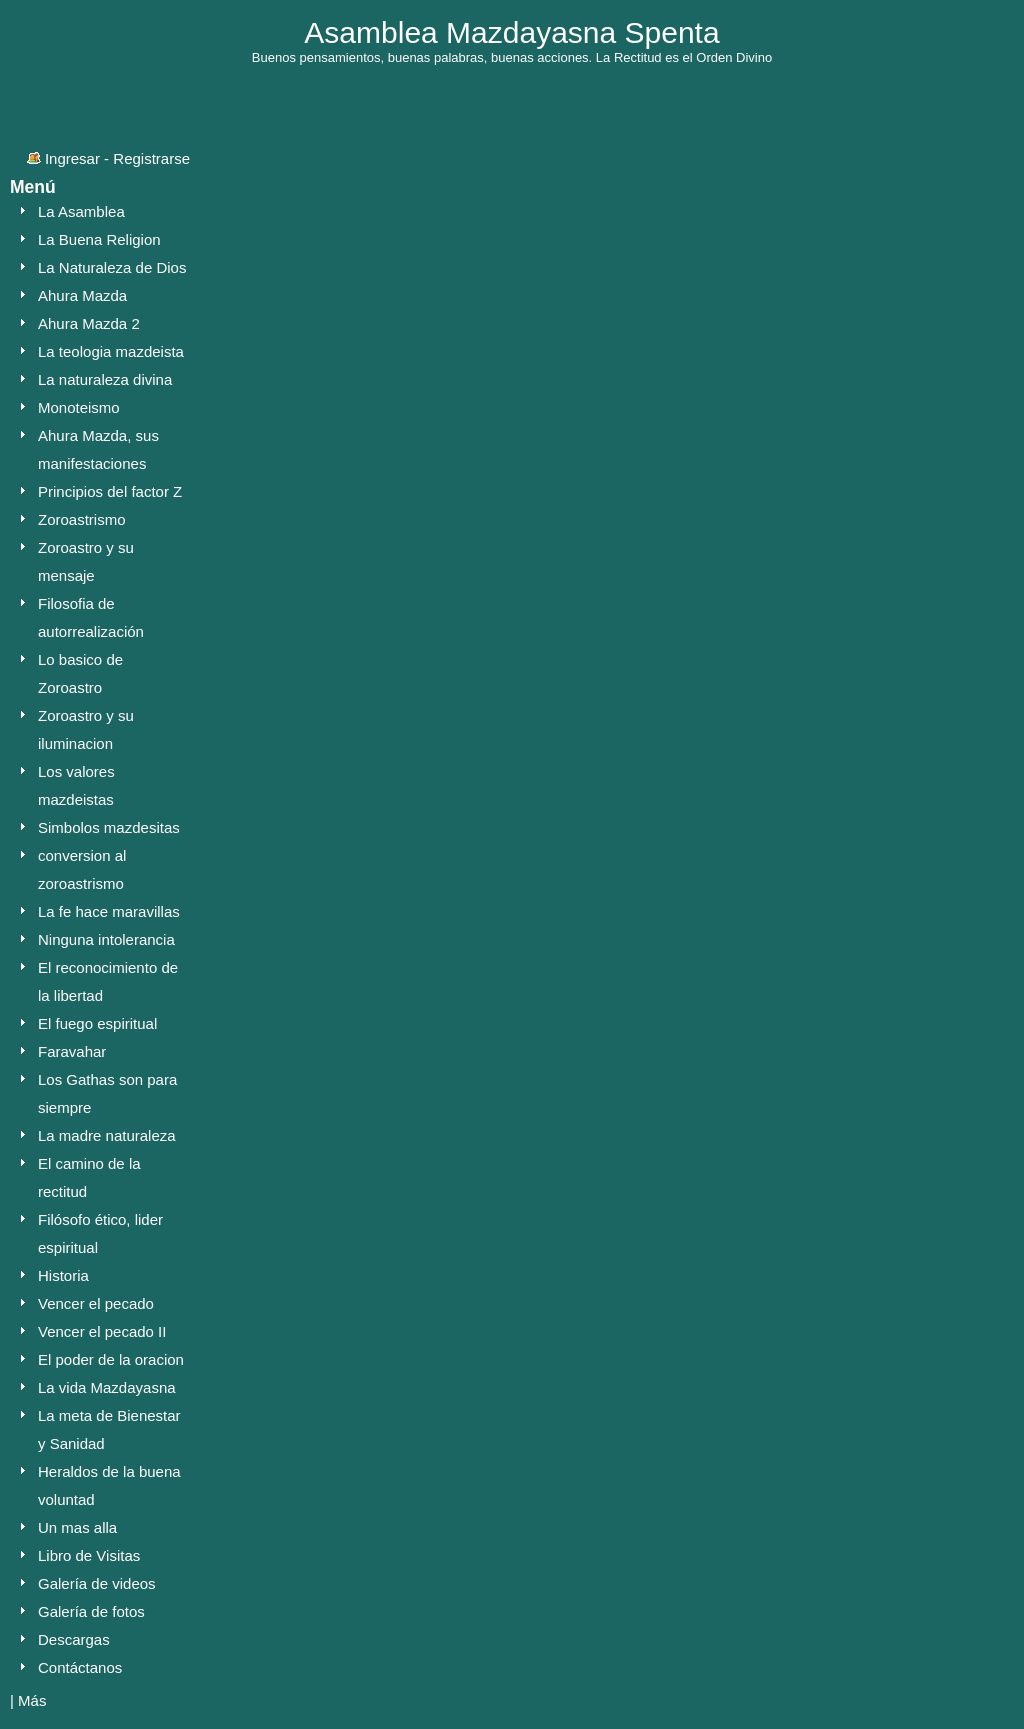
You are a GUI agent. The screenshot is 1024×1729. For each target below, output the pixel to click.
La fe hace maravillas (109, 911)
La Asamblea (81, 211)
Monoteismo (79, 407)
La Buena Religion (99, 239)
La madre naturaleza (107, 1135)
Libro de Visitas (89, 1555)
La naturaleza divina (105, 379)
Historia (63, 1275)
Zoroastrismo (82, 519)
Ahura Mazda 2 (89, 323)
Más (32, 1700)
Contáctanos (80, 1667)
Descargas (74, 1639)
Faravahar (72, 1051)
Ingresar (72, 158)
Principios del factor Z (110, 491)
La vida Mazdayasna (107, 1387)
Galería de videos (97, 1583)
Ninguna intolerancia (106, 939)
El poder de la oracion (111, 1359)
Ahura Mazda (82, 295)
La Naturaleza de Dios (112, 267)
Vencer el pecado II (102, 1331)
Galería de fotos (91, 1611)
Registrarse (151, 158)
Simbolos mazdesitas (109, 827)
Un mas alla (77, 1527)
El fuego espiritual (97, 1023)
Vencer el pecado (96, 1303)
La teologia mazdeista (111, 351)
